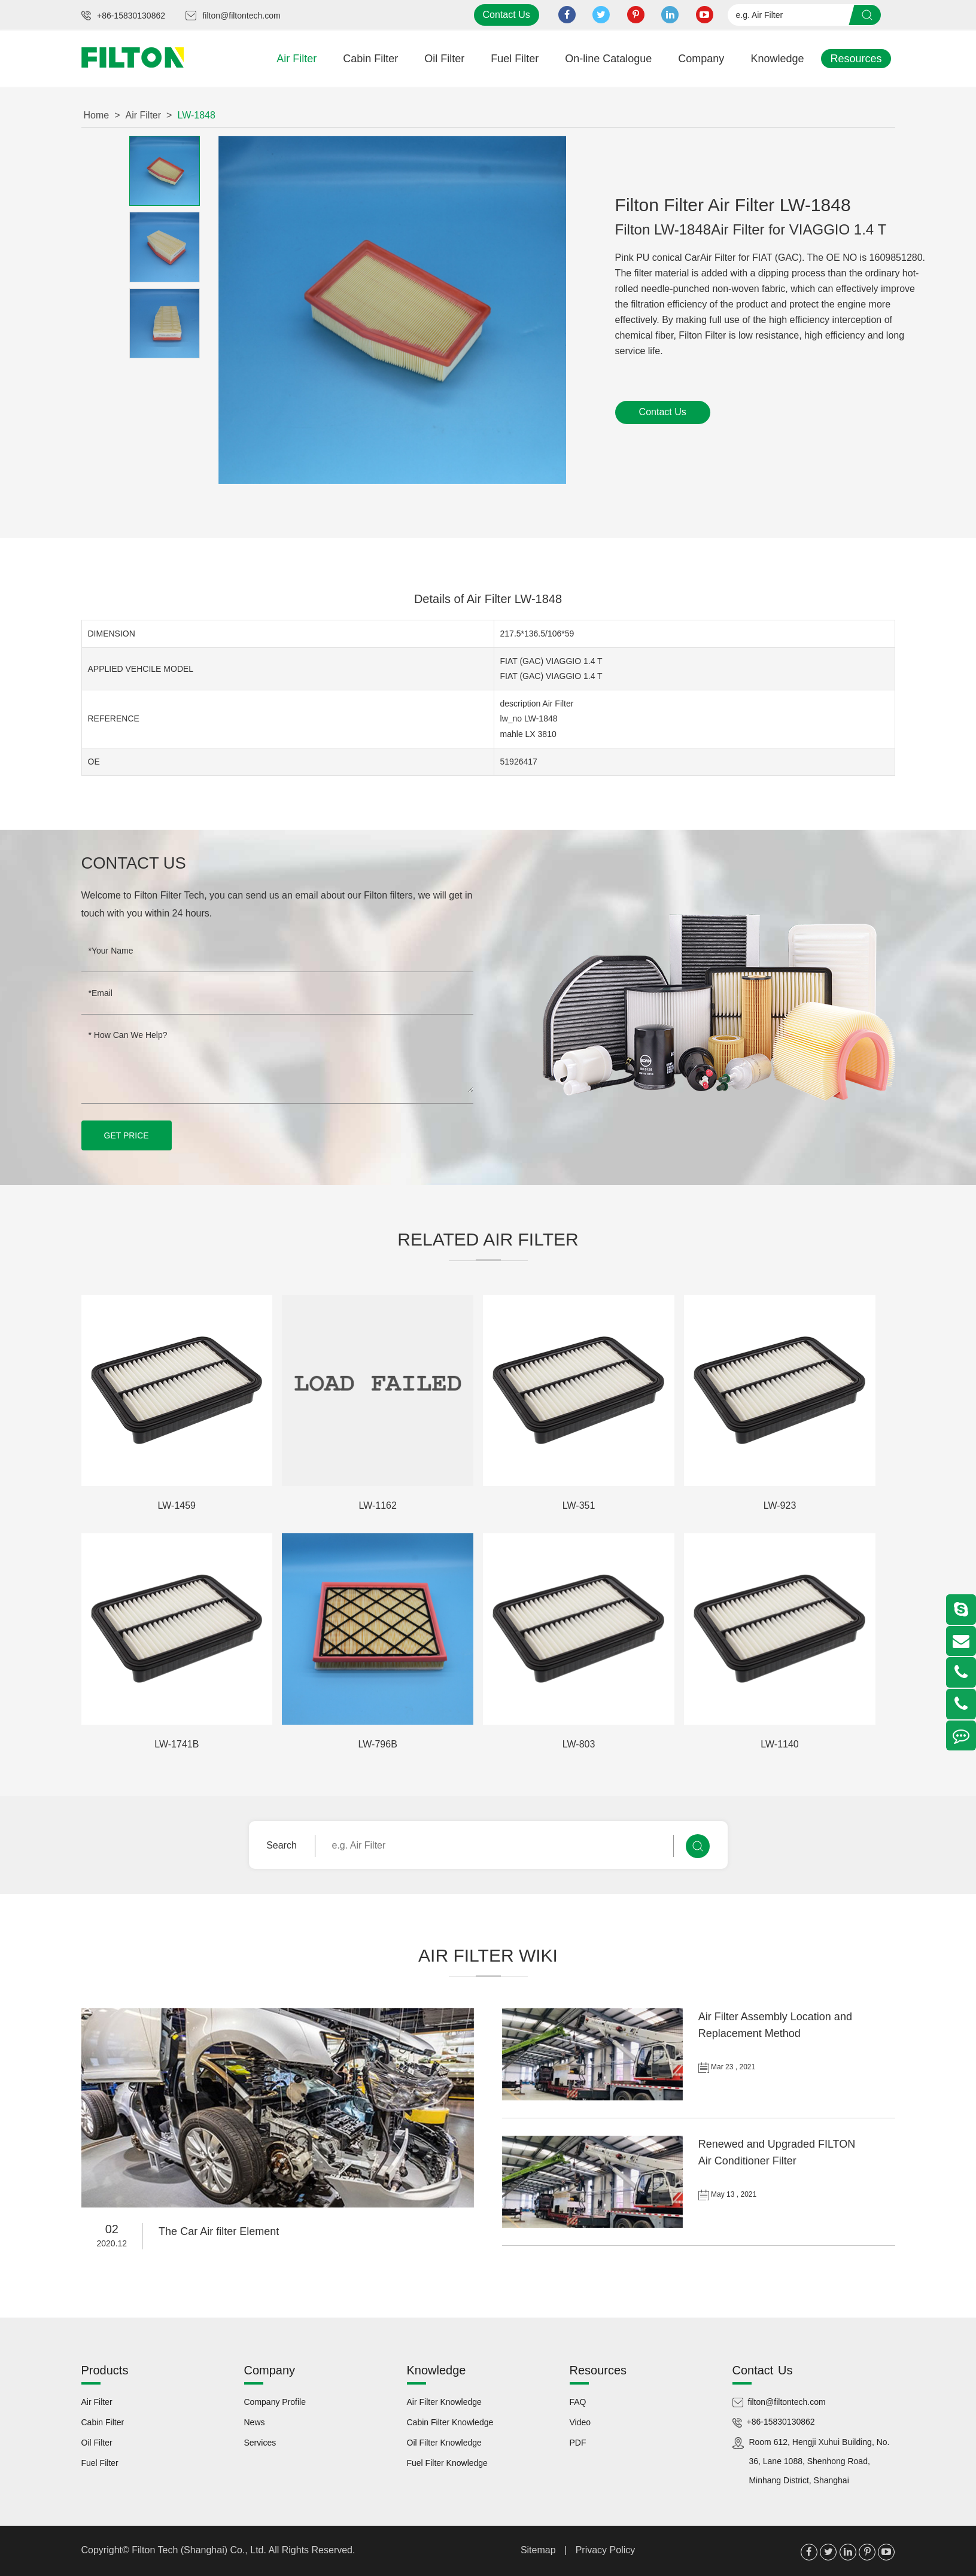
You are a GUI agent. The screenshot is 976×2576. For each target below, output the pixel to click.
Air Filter (296, 59)
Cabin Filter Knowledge (450, 2421)
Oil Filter (444, 59)
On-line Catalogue (608, 59)
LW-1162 (377, 1505)
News (254, 2421)
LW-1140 (779, 1743)
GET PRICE (126, 1135)
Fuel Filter (515, 59)
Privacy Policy (606, 2549)
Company (701, 59)
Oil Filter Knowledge (444, 2442)
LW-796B (377, 1743)
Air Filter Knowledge (444, 2401)
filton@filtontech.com (241, 15)
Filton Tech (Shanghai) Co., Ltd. (200, 2549)
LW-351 (579, 1505)
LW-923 (780, 1505)
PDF (578, 2442)
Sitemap (538, 2549)
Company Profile (275, 2401)
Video (580, 2421)
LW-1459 (177, 1505)
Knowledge (777, 59)
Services (260, 2442)
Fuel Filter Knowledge (447, 2462)
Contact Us (506, 15)
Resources (855, 59)
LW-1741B (176, 1743)
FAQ (578, 2401)
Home (97, 115)
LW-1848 (196, 115)
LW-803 (579, 1743)
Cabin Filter (370, 59)
